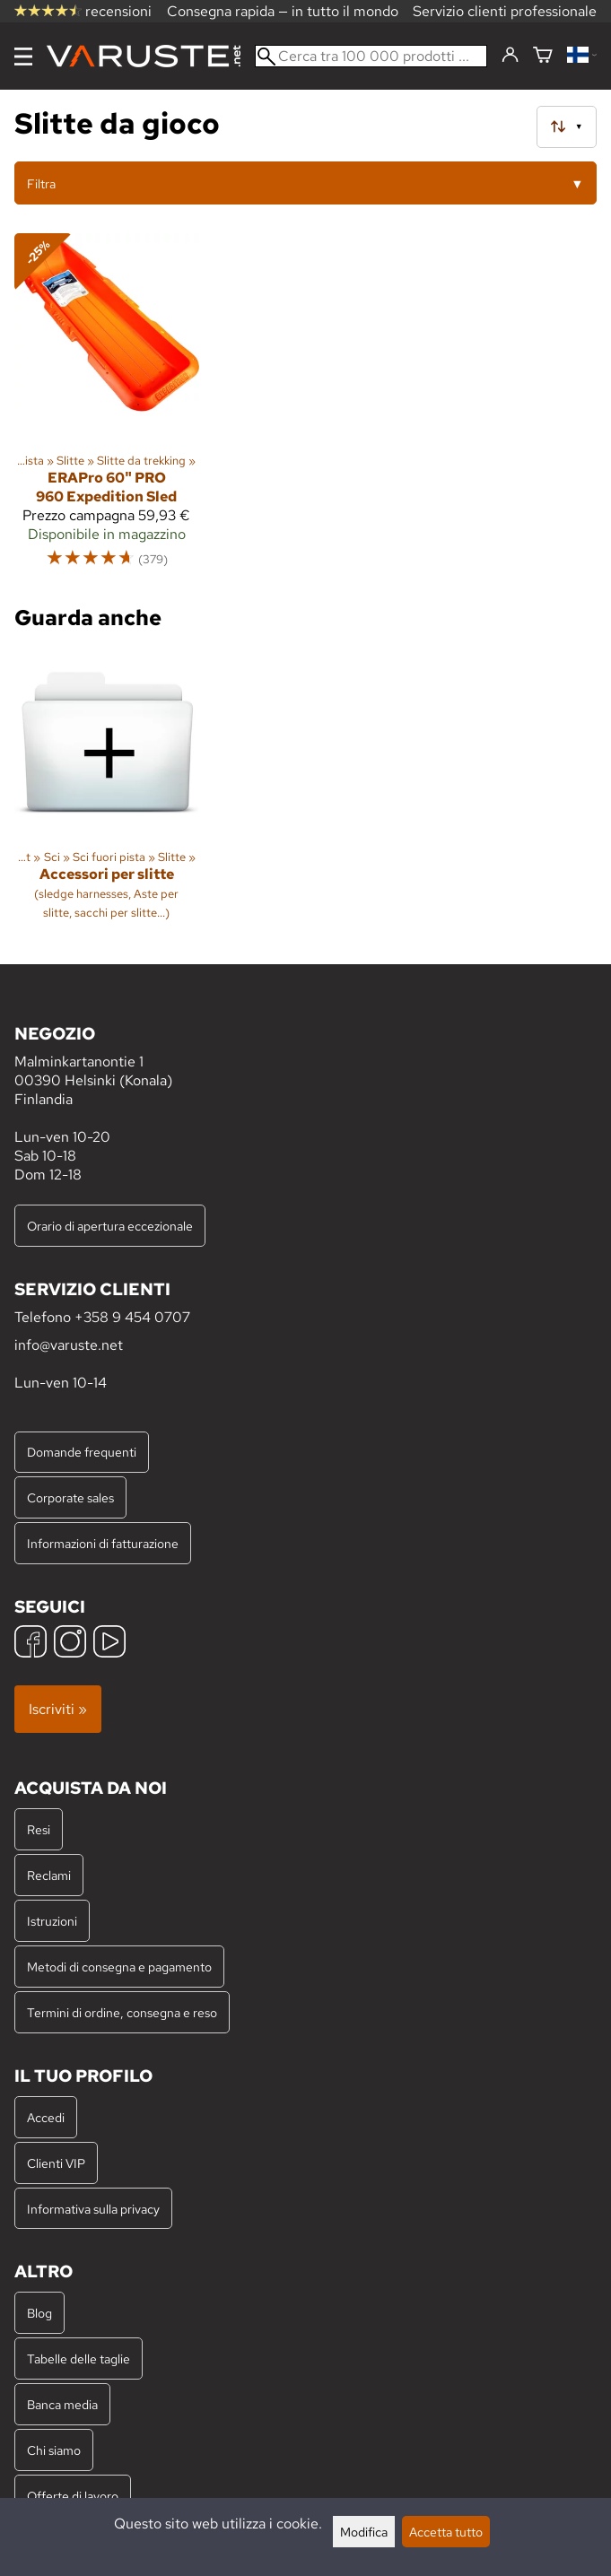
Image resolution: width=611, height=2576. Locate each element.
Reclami (49, 1875)
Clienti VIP (56, 2162)
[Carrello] (543, 56)
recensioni (83, 11)
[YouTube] (109, 1643)
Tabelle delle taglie (78, 2358)
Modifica (364, 2531)
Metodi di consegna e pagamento (119, 1966)
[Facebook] (30, 1643)
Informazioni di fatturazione (103, 1543)
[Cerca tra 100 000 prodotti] (371, 56)
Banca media (62, 2404)
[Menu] (23, 56)
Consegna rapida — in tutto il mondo (282, 11)
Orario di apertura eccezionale (110, 1225)
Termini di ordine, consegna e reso (122, 2012)
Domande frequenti (81, 1451)
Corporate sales (70, 1497)
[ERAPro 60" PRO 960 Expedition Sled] (106, 409)
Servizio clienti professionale (505, 11)
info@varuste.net (68, 1345)
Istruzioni (52, 1920)
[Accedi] (510, 55)
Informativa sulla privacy (93, 2208)
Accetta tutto (446, 2531)
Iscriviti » (58, 1709)
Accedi (46, 2117)
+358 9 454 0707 (132, 1317)
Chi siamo (54, 2450)
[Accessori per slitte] (106, 792)
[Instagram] (70, 1643)
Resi (38, 1829)
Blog (39, 2312)
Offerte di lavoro (72, 2495)
